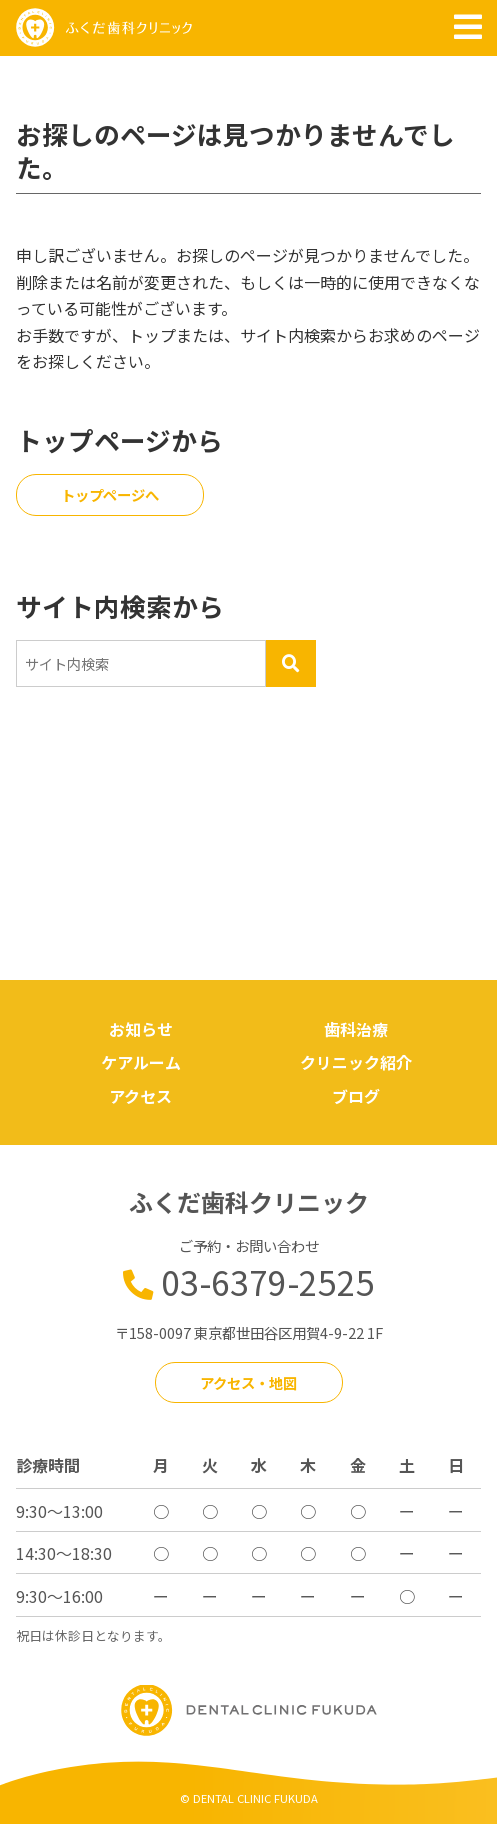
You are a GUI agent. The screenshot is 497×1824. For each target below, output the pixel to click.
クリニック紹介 (356, 1062)
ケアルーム (141, 1062)
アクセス (140, 1096)
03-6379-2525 (268, 1281)
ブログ (356, 1096)
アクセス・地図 (248, 1382)
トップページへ (110, 494)
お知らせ (141, 1029)
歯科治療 (356, 1029)
